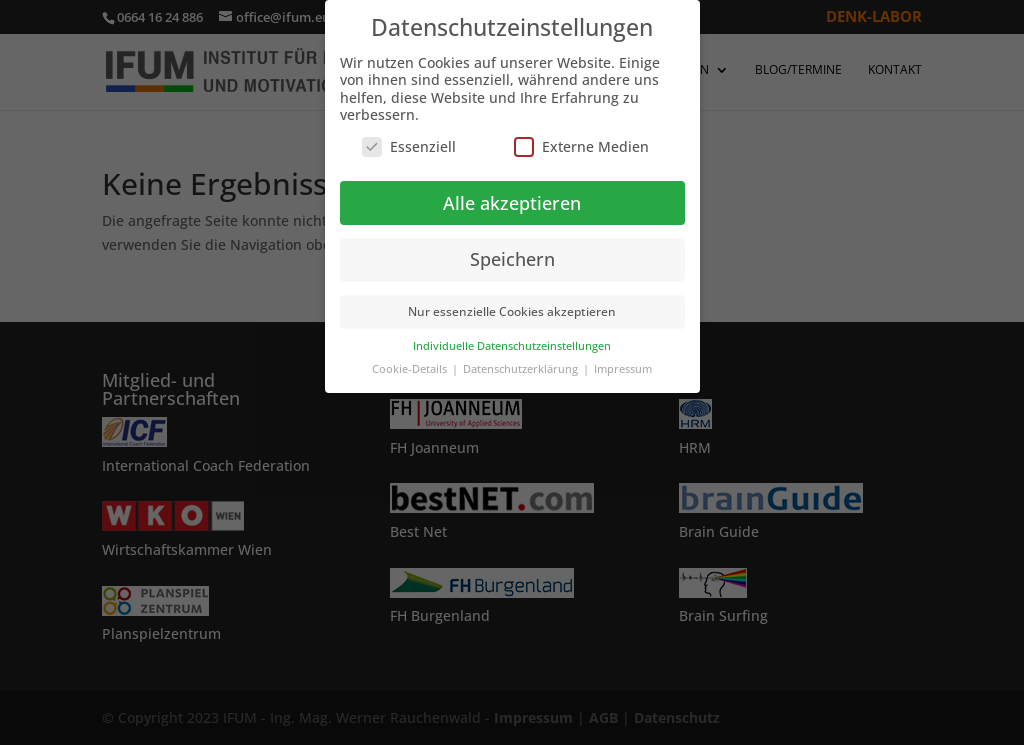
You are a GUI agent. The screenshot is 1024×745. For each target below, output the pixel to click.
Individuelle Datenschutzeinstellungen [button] (512, 346)
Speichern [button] (512, 259)
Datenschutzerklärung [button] (522, 369)
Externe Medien (581, 146)
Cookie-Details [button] (411, 369)
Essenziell (409, 146)
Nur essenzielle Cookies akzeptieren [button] (512, 311)
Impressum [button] (623, 369)
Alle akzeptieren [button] (512, 203)
